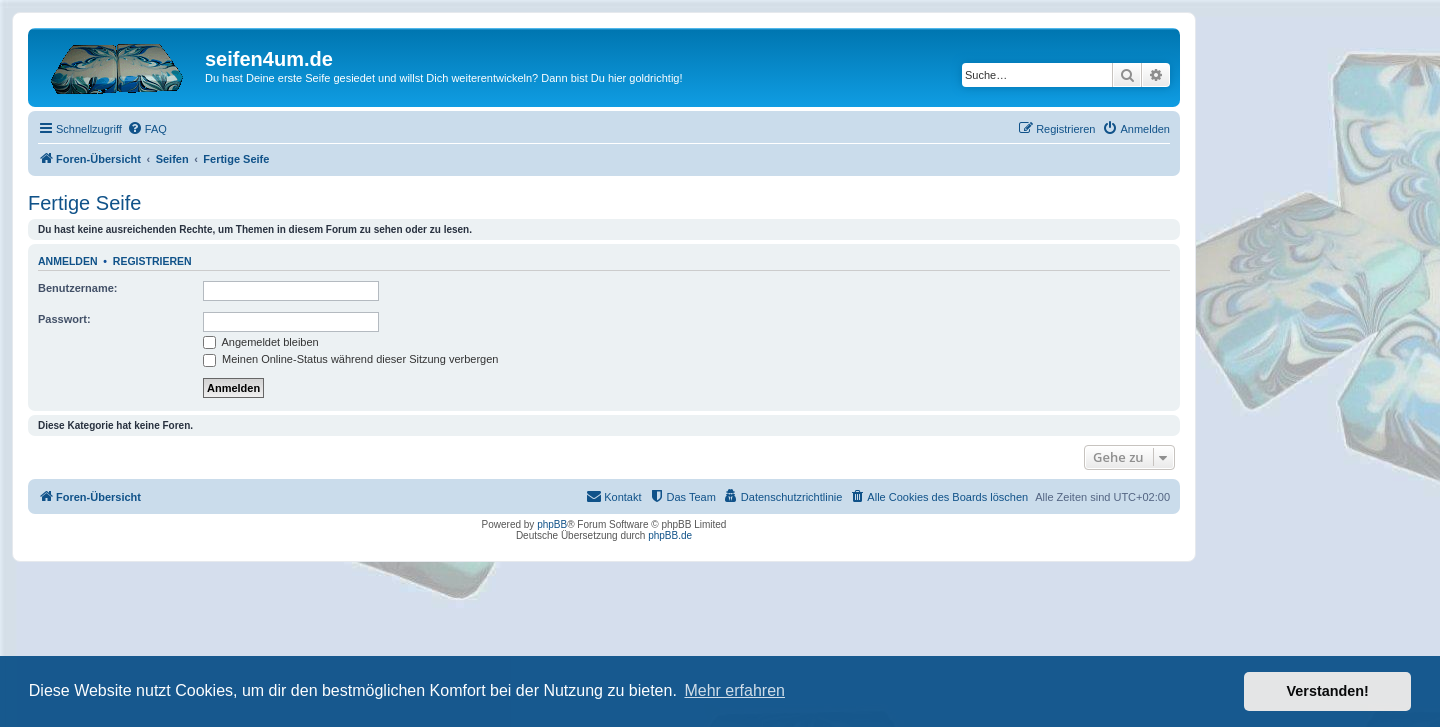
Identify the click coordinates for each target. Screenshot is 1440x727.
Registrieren (152, 261)
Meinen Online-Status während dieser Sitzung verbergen (350, 359)
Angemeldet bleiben (261, 342)
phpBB (552, 524)
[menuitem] (147, 129)
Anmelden (68, 261)
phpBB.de (670, 535)
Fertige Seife (84, 203)
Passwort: (64, 319)
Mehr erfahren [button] (734, 690)
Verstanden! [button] (1328, 691)
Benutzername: (77, 288)
